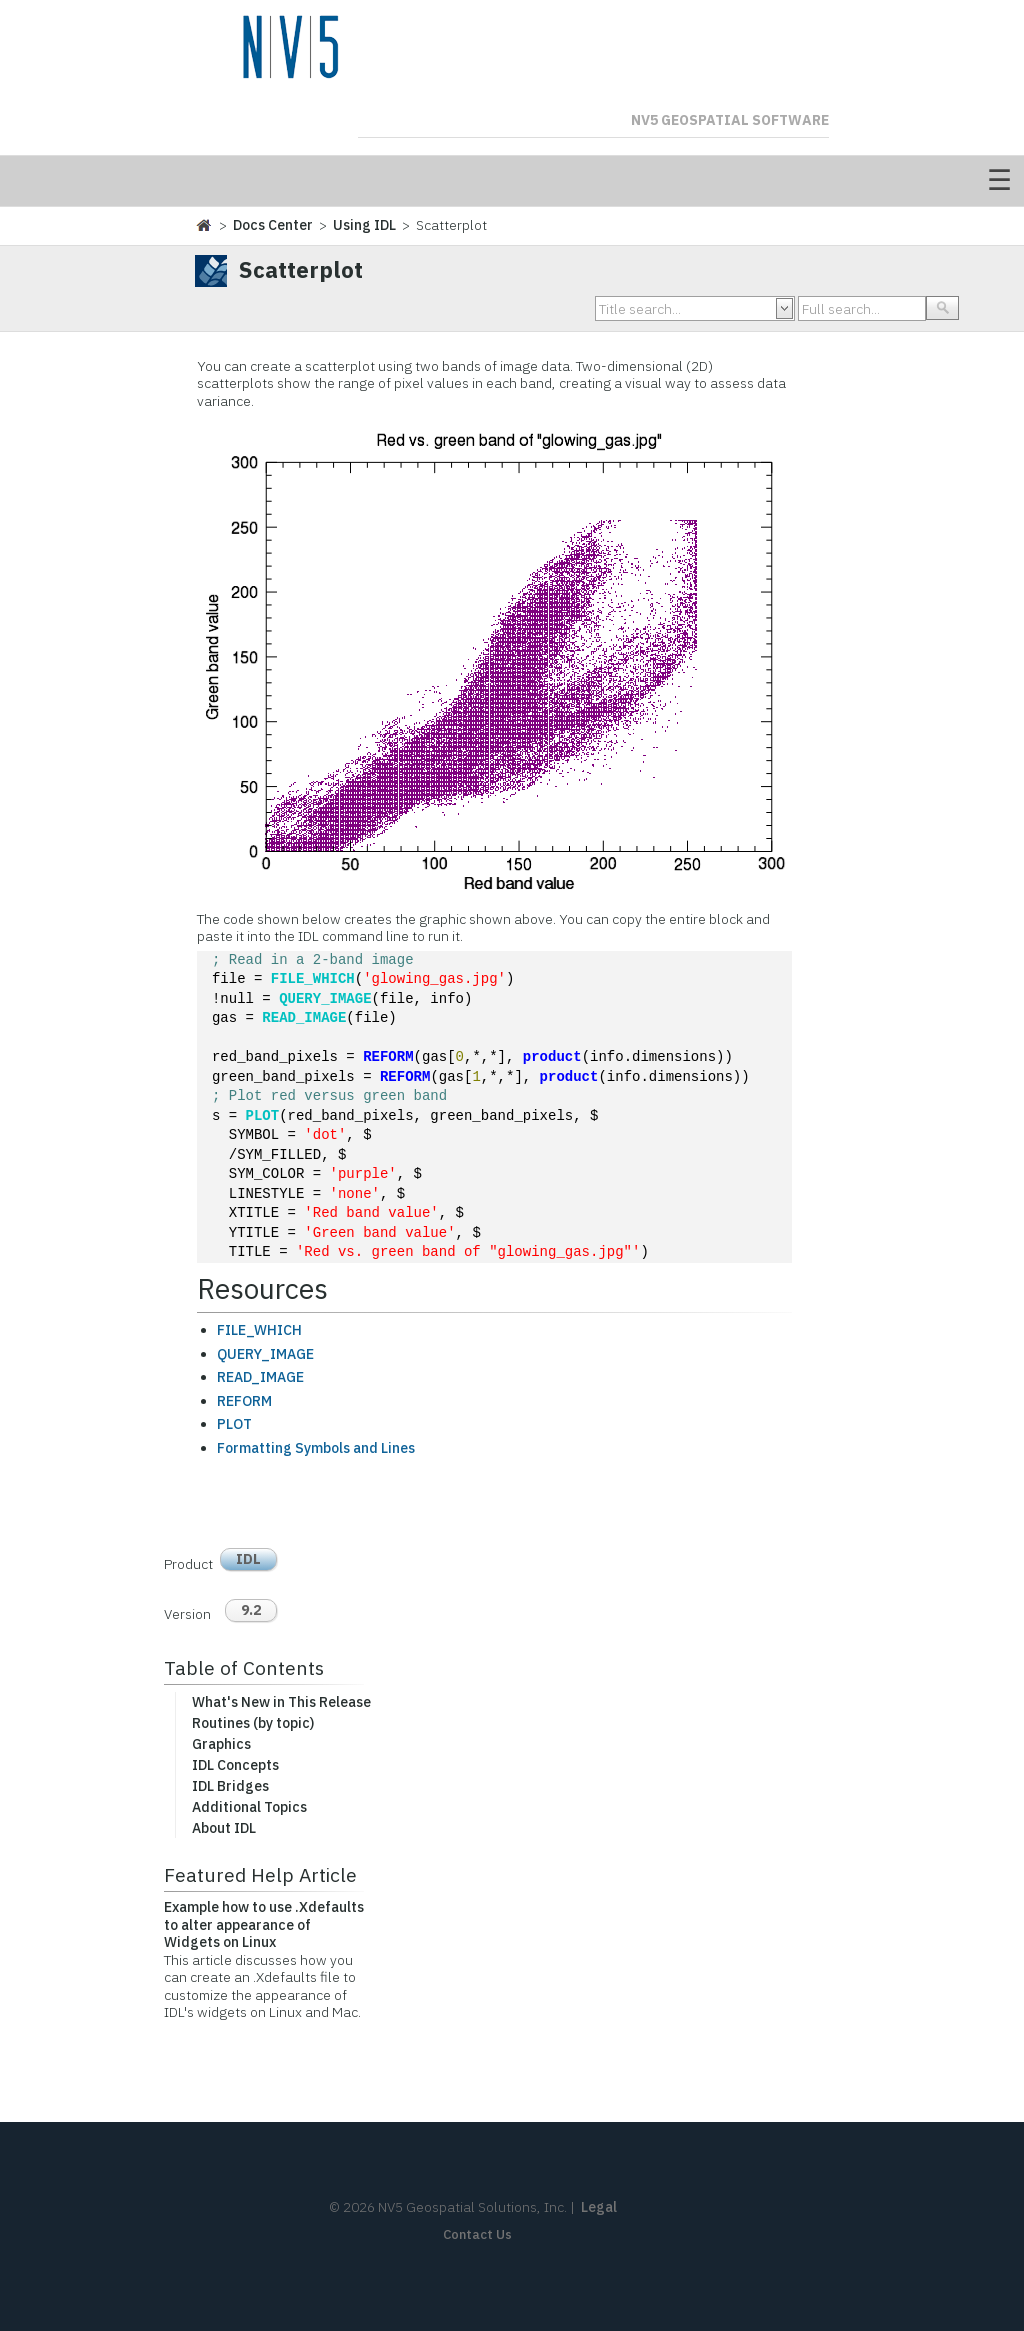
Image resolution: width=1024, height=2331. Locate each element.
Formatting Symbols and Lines (316, 1448)
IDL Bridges (230, 1786)
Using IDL (364, 225)
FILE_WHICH (313, 979)
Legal (599, 2207)
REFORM (388, 1057)
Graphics (221, 1744)
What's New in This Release (281, 1702)
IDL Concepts (235, 1765)
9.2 (251, 1610)
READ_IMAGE (304, 1018)
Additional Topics (249, 1807)
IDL (248, 1559)
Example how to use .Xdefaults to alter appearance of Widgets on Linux (264, 1924)
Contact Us (477, 2234)
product (552, 1057)
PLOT (263, 1116)
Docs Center (273, 225)
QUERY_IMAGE (325, 999)
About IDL (224, 1828)
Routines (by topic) (253, 1723)
